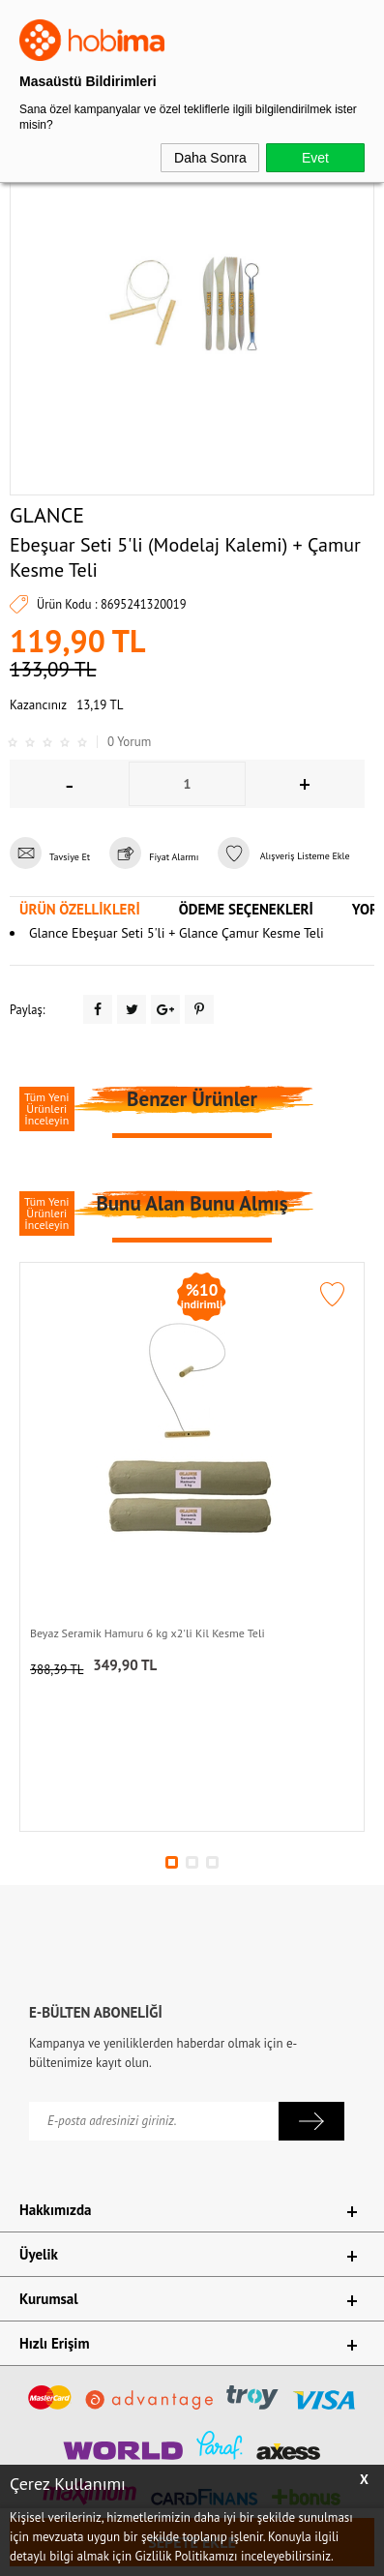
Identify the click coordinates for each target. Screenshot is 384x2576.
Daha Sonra (210, 157)
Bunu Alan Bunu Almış (191, 1203)
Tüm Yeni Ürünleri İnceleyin (46, 1108)
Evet (315, 157)
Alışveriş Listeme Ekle (283, 856)
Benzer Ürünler (192, 1099)
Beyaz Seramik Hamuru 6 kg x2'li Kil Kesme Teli (147, 1633)
